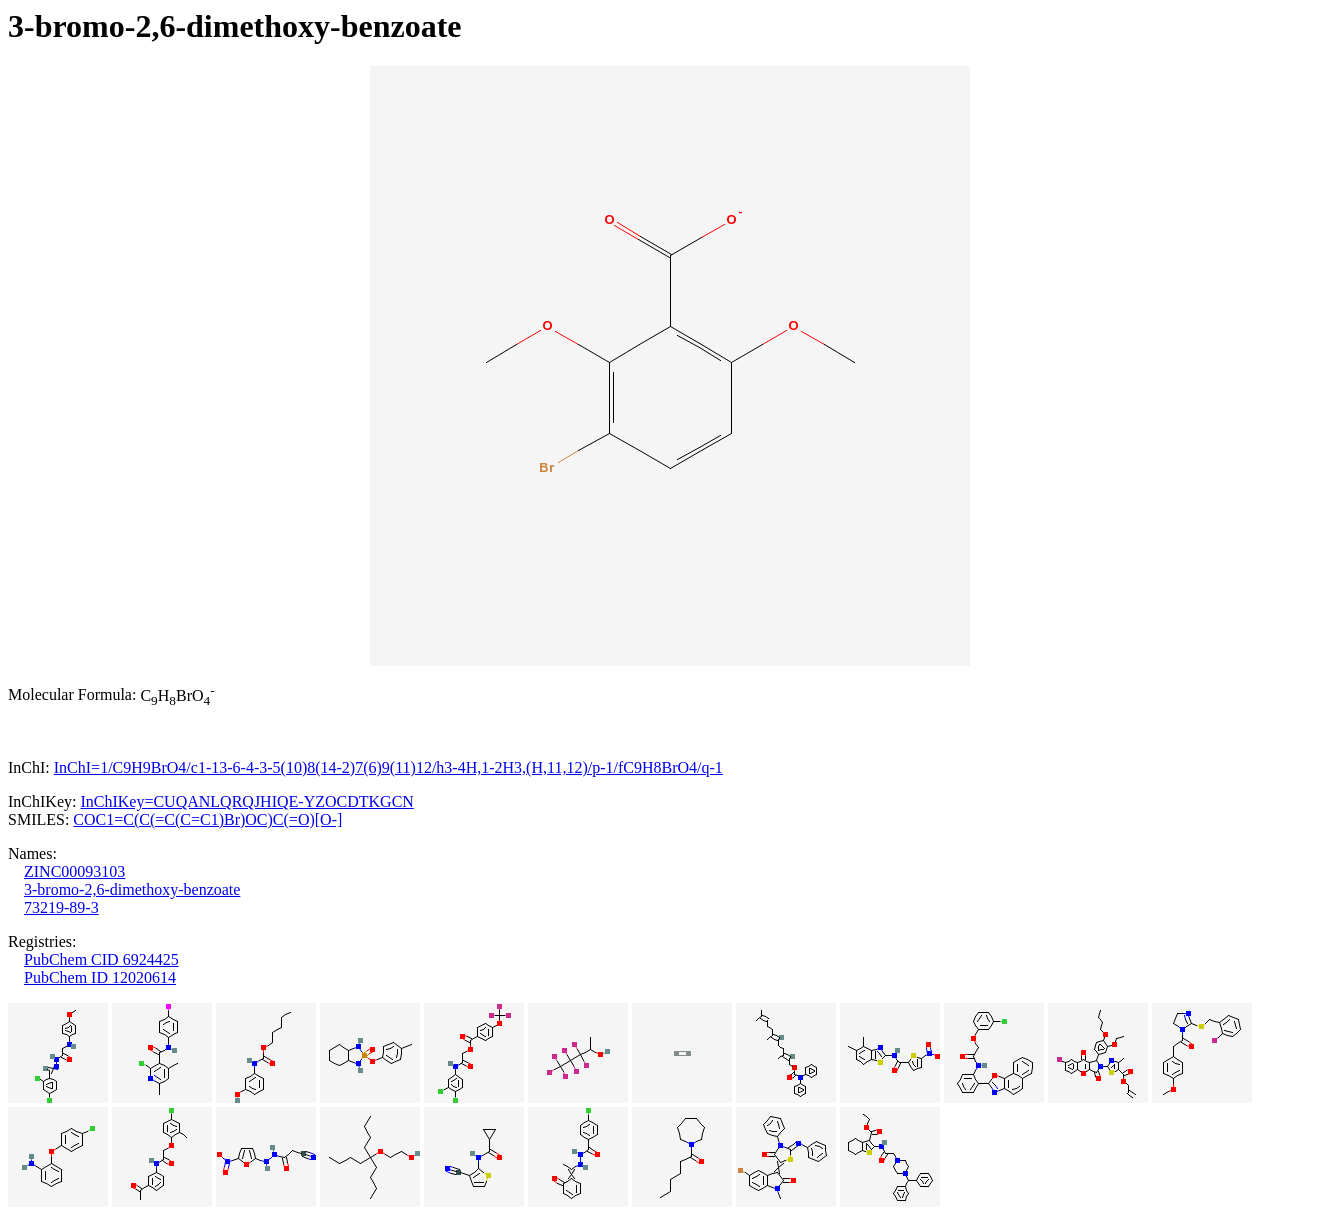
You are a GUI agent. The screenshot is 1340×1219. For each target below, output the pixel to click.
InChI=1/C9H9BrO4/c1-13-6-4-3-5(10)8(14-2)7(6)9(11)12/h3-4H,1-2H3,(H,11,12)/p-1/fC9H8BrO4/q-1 (388, 767)
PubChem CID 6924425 (101, 959)
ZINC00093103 (74, 871)
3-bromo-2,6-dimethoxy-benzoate (132, 889)
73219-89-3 (61, 907)
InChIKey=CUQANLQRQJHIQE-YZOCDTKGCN (246, 801)
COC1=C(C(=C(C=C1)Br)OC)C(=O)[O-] (207, 819)
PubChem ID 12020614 (100, 977)
